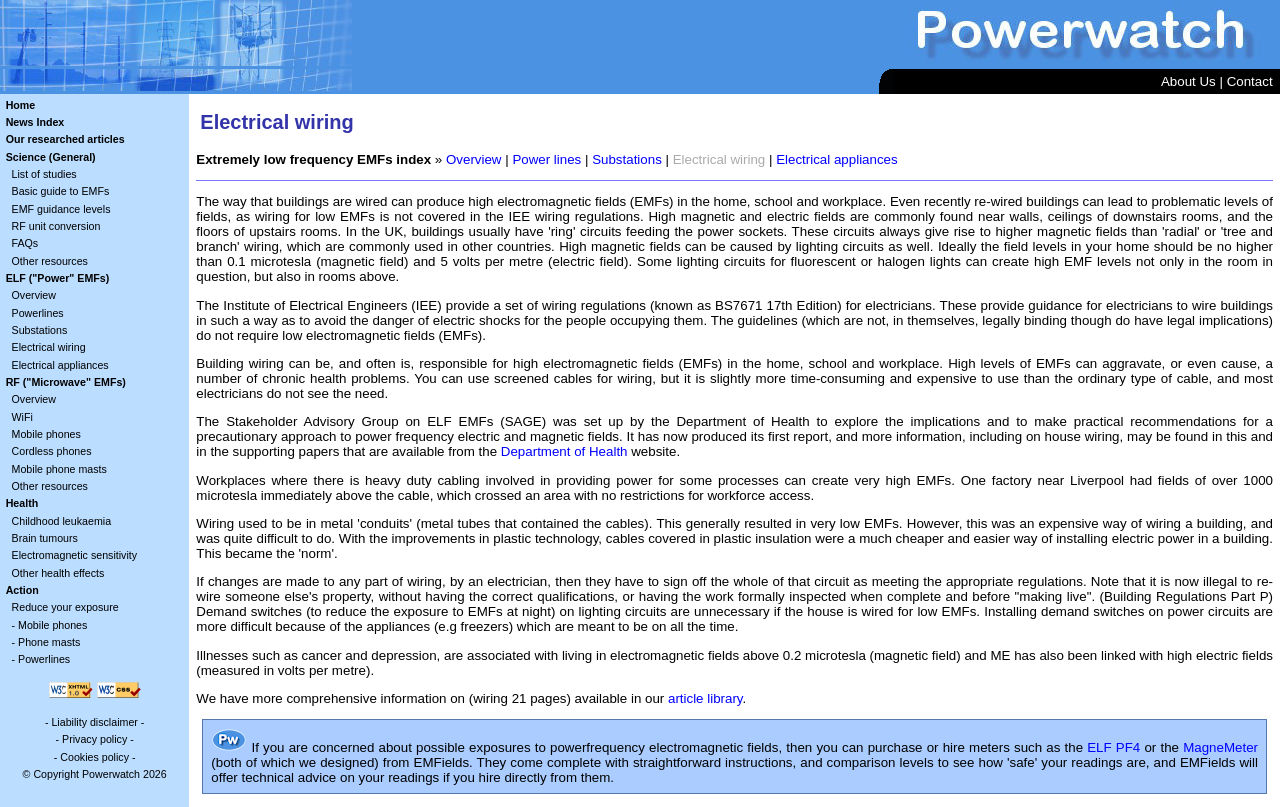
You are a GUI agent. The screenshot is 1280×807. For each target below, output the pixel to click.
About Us (1188, 81)
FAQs (25, 243)
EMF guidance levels (61, 209)
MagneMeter (1220, 747)
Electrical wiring (49, 347)
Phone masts (49, 642)
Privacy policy (94, 739)
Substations (40, 330)
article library (705, 698)
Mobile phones (46, 434)
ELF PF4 (1113, 747)
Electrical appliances (60, 365)
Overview (34, 295)
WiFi (22, 417)
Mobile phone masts (59, 469)
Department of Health (564, 451)
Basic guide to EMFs (61, 191)
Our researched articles (65, 139)
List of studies (44, 174)
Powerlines (38, 313)
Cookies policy (94, 757)
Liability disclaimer (94, 722)
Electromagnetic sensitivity (75, 555)
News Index (35, 122)
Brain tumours (45, 538)
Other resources (50, 261)
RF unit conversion (56, 226)
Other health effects (58, 573)
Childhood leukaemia (62, 521)
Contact (1250, 81)
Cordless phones (52, 451)
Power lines (546, 159)
